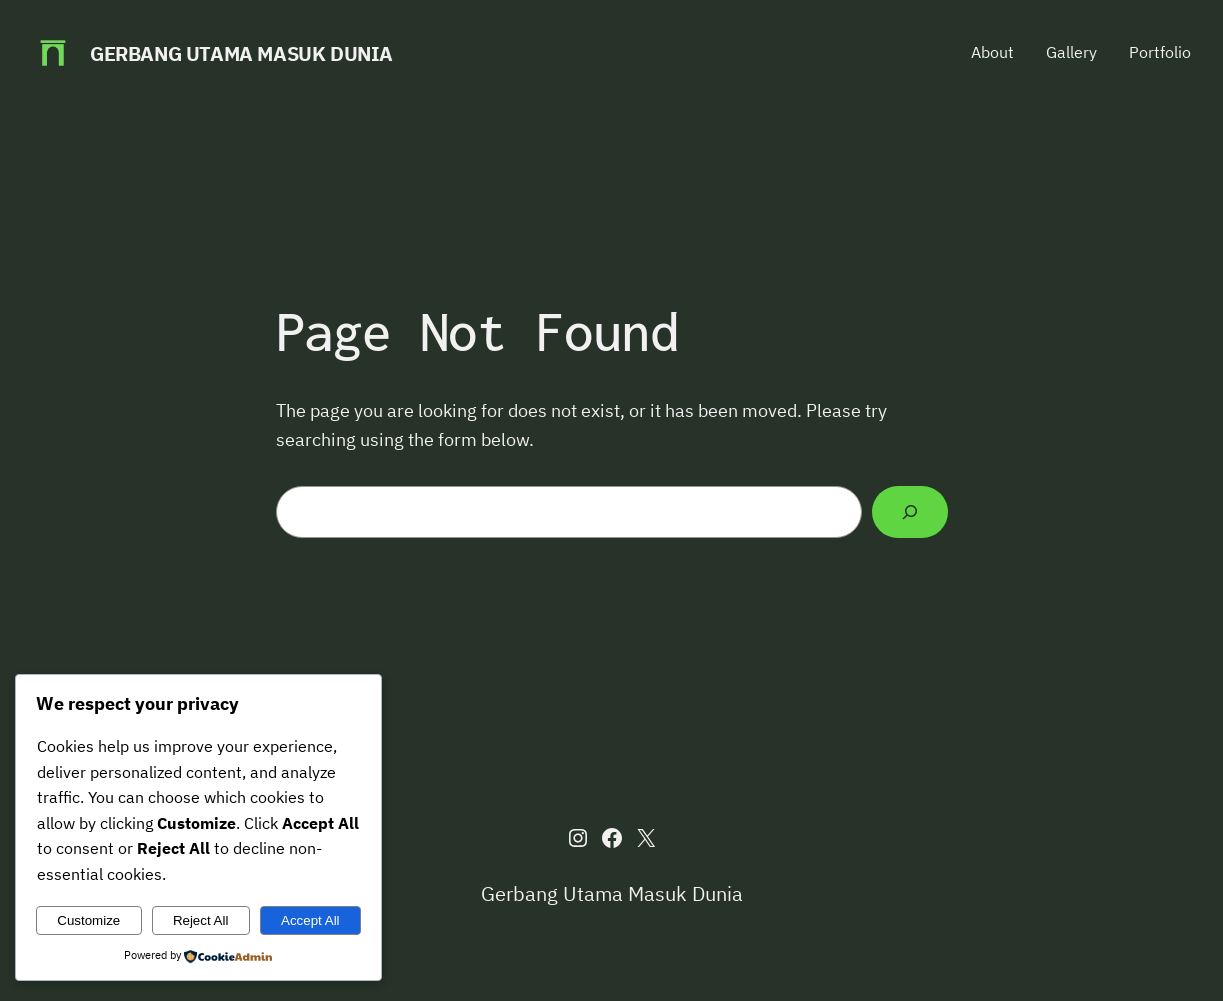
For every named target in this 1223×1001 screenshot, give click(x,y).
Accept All (310, 920)
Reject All (201, 920)
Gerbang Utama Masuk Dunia (241, 53)
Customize (88, 920)
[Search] (909, 512)
